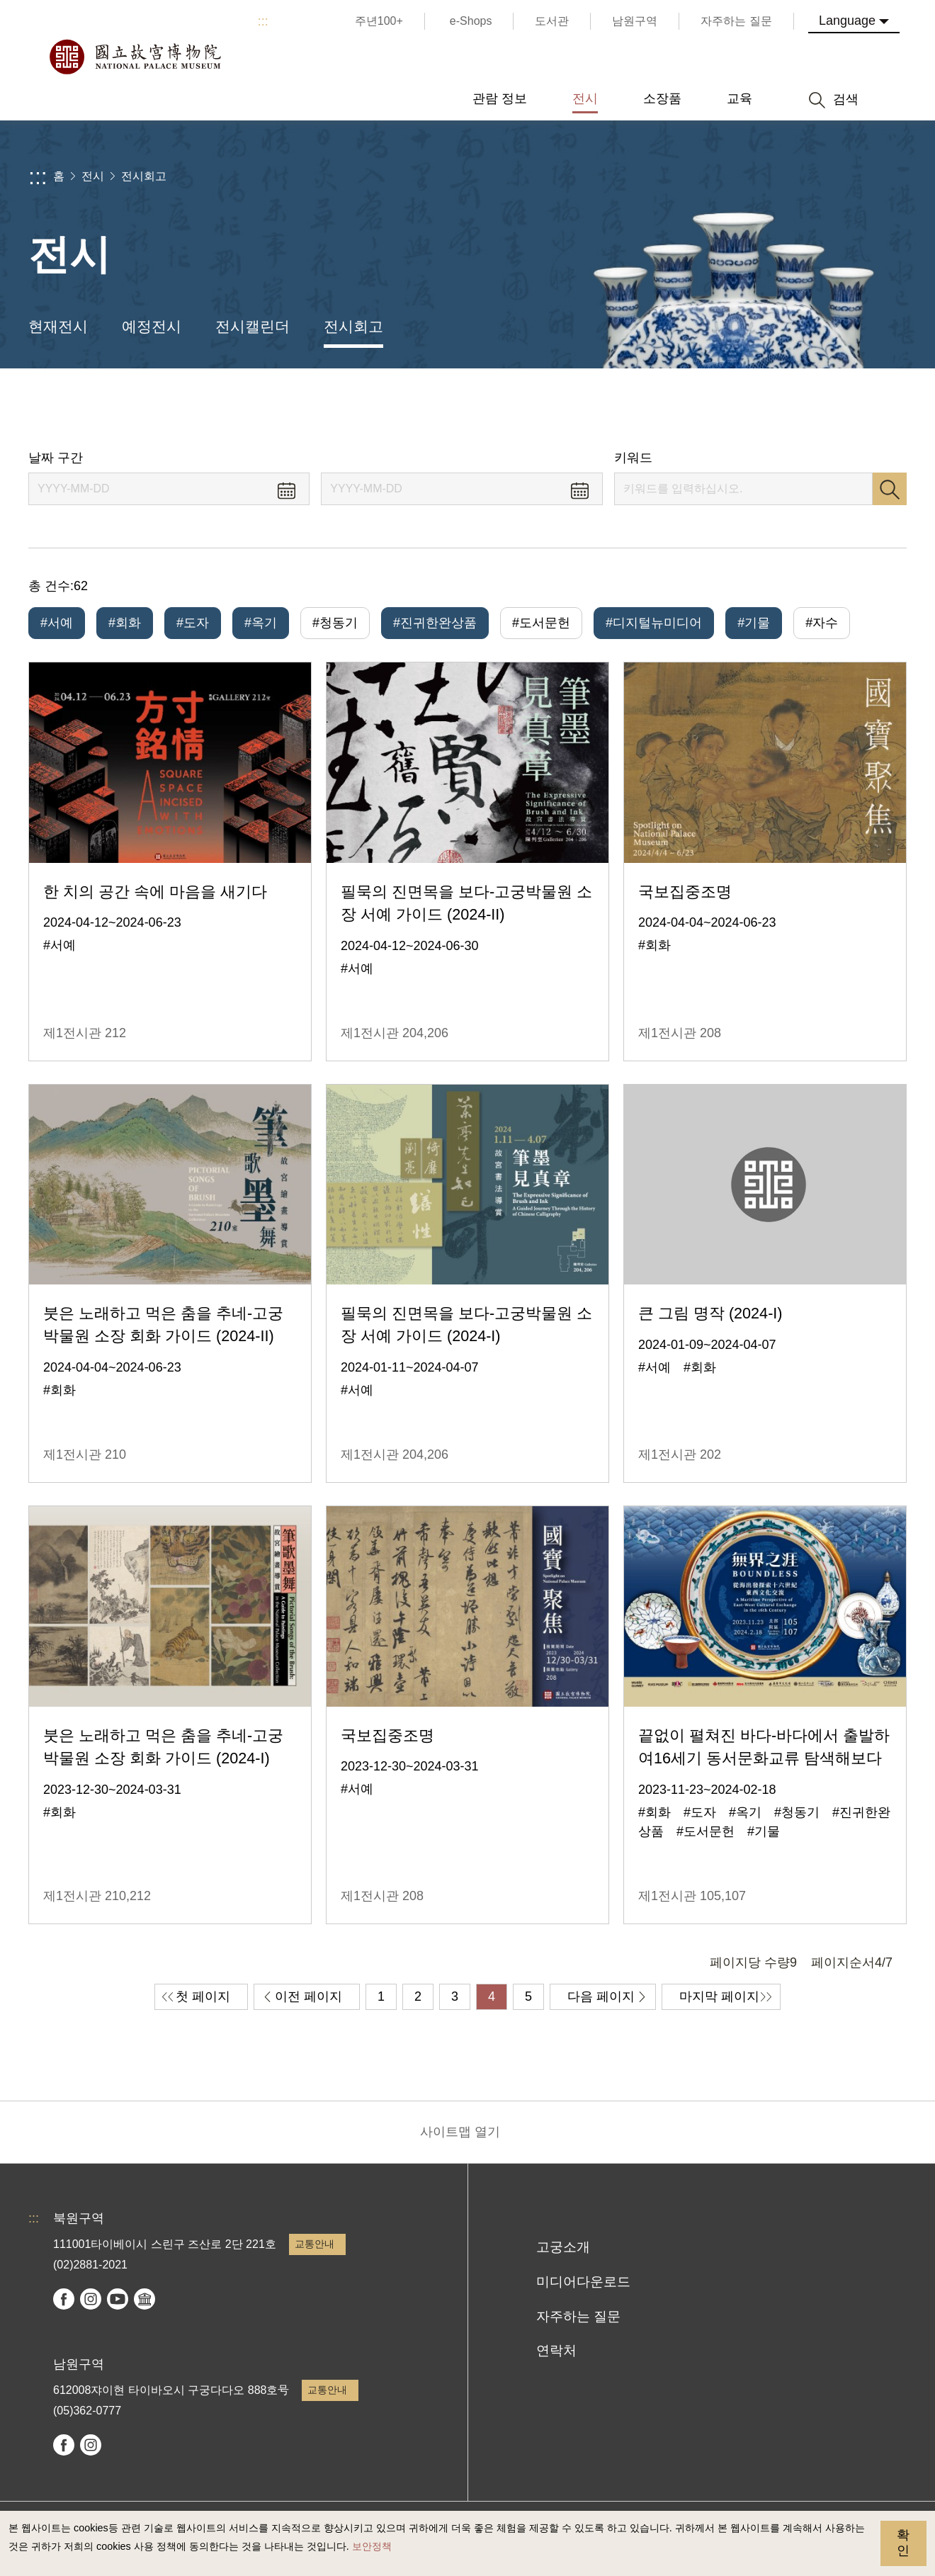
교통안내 (314, 2243)
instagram (90, 2299)
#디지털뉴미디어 (654, 623)
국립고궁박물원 (134, 56)
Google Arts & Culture (144, 2299)
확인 (903, 2543)
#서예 (56, 623)
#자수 (821, 623)
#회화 (124, 623)
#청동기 (335, 623)
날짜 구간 (55, 458)
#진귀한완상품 (435, 623)
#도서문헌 (541, 623)
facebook (63, 2299)
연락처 (556, 2350)
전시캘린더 (252, 326)
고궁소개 (563, 2246)
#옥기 (260, 623)
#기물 (753, 623)
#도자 (192, 623)
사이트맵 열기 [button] (460, 2132)
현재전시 (58, 326)
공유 (766, 409)
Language (847, 20)
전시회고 (143, 176)
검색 (890, 489)
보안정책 (372, 2546)
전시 (92, 176)
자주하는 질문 (578, 2316)
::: (263, 21)
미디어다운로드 (583, 2281)
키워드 (633, 458)
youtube (117, 2299)
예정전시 (151, 326)
